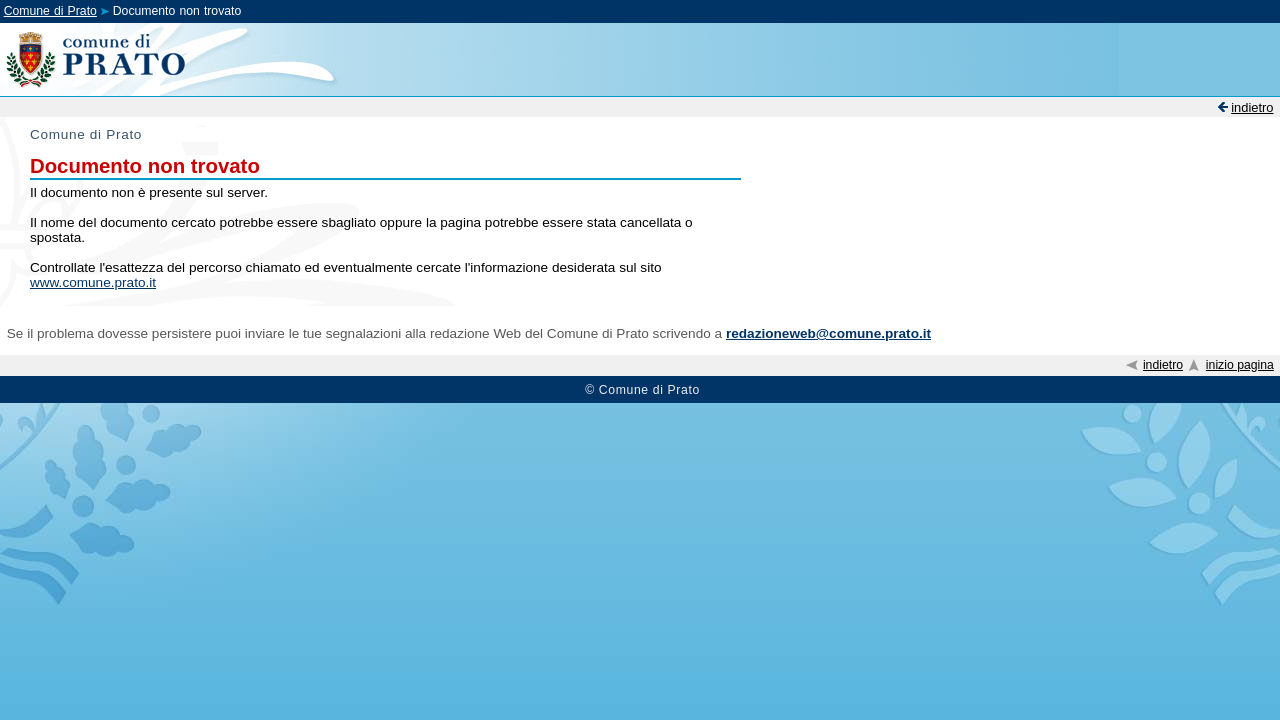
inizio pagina (1240, 365)
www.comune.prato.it (93, 282)
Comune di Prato (50, 11)
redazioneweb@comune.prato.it (828, 333)
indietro (1252, 107)
